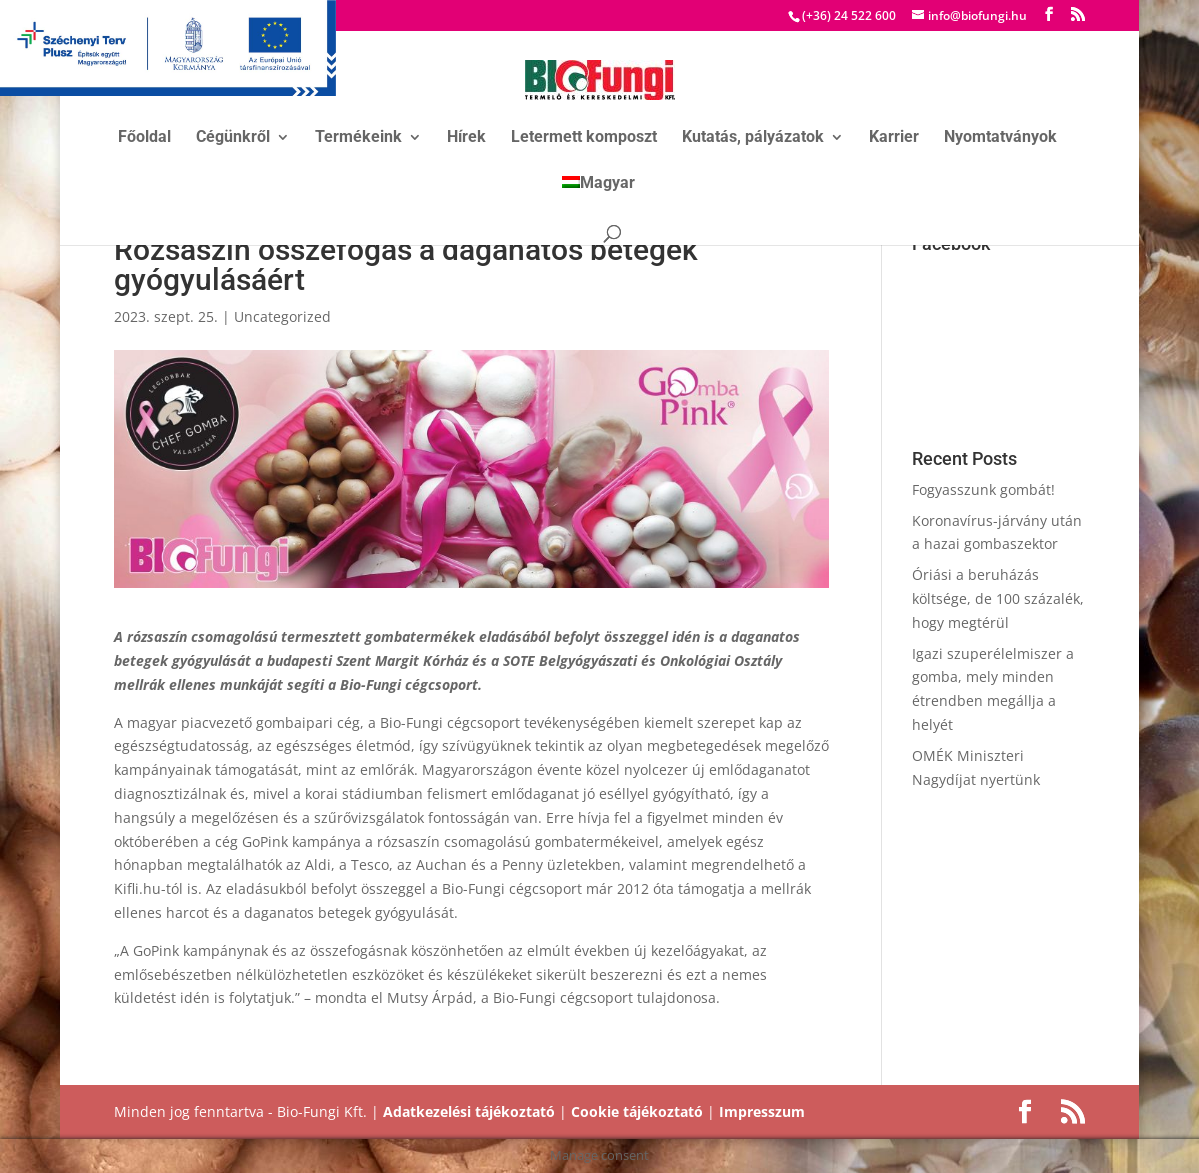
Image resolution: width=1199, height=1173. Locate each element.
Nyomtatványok (1000, 138)
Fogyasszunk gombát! (983, 489)
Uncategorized (282, 316)
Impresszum (762, 1111)
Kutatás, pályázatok (753, 138)
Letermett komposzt (584, 138)
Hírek (466, 138)
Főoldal (144, 138)
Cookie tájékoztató (637, 1111)
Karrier (894, 138)
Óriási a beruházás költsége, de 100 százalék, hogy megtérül (998, 598)
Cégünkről (233, 138)
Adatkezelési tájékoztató (469, 1111)
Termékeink (358, 138)
